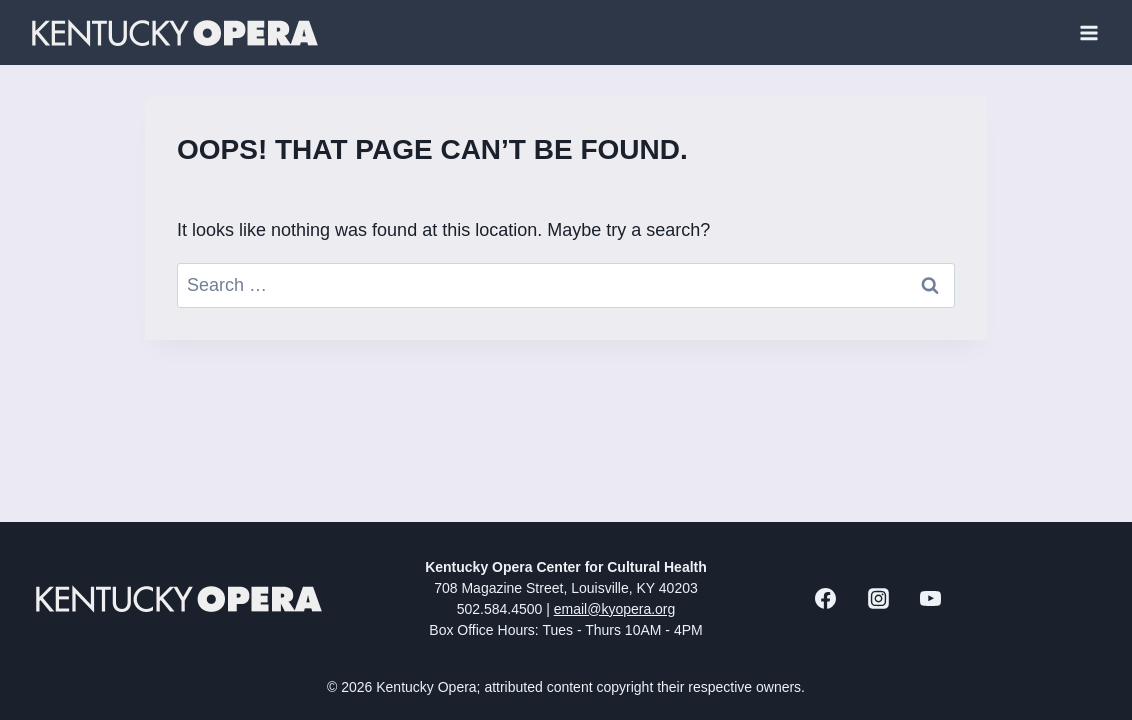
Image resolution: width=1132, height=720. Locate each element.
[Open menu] (1088, 32)
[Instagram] (878, 599)
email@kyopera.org (615, 609)
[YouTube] (931, 599)
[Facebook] (826, 599)
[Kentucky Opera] (175, 33)
